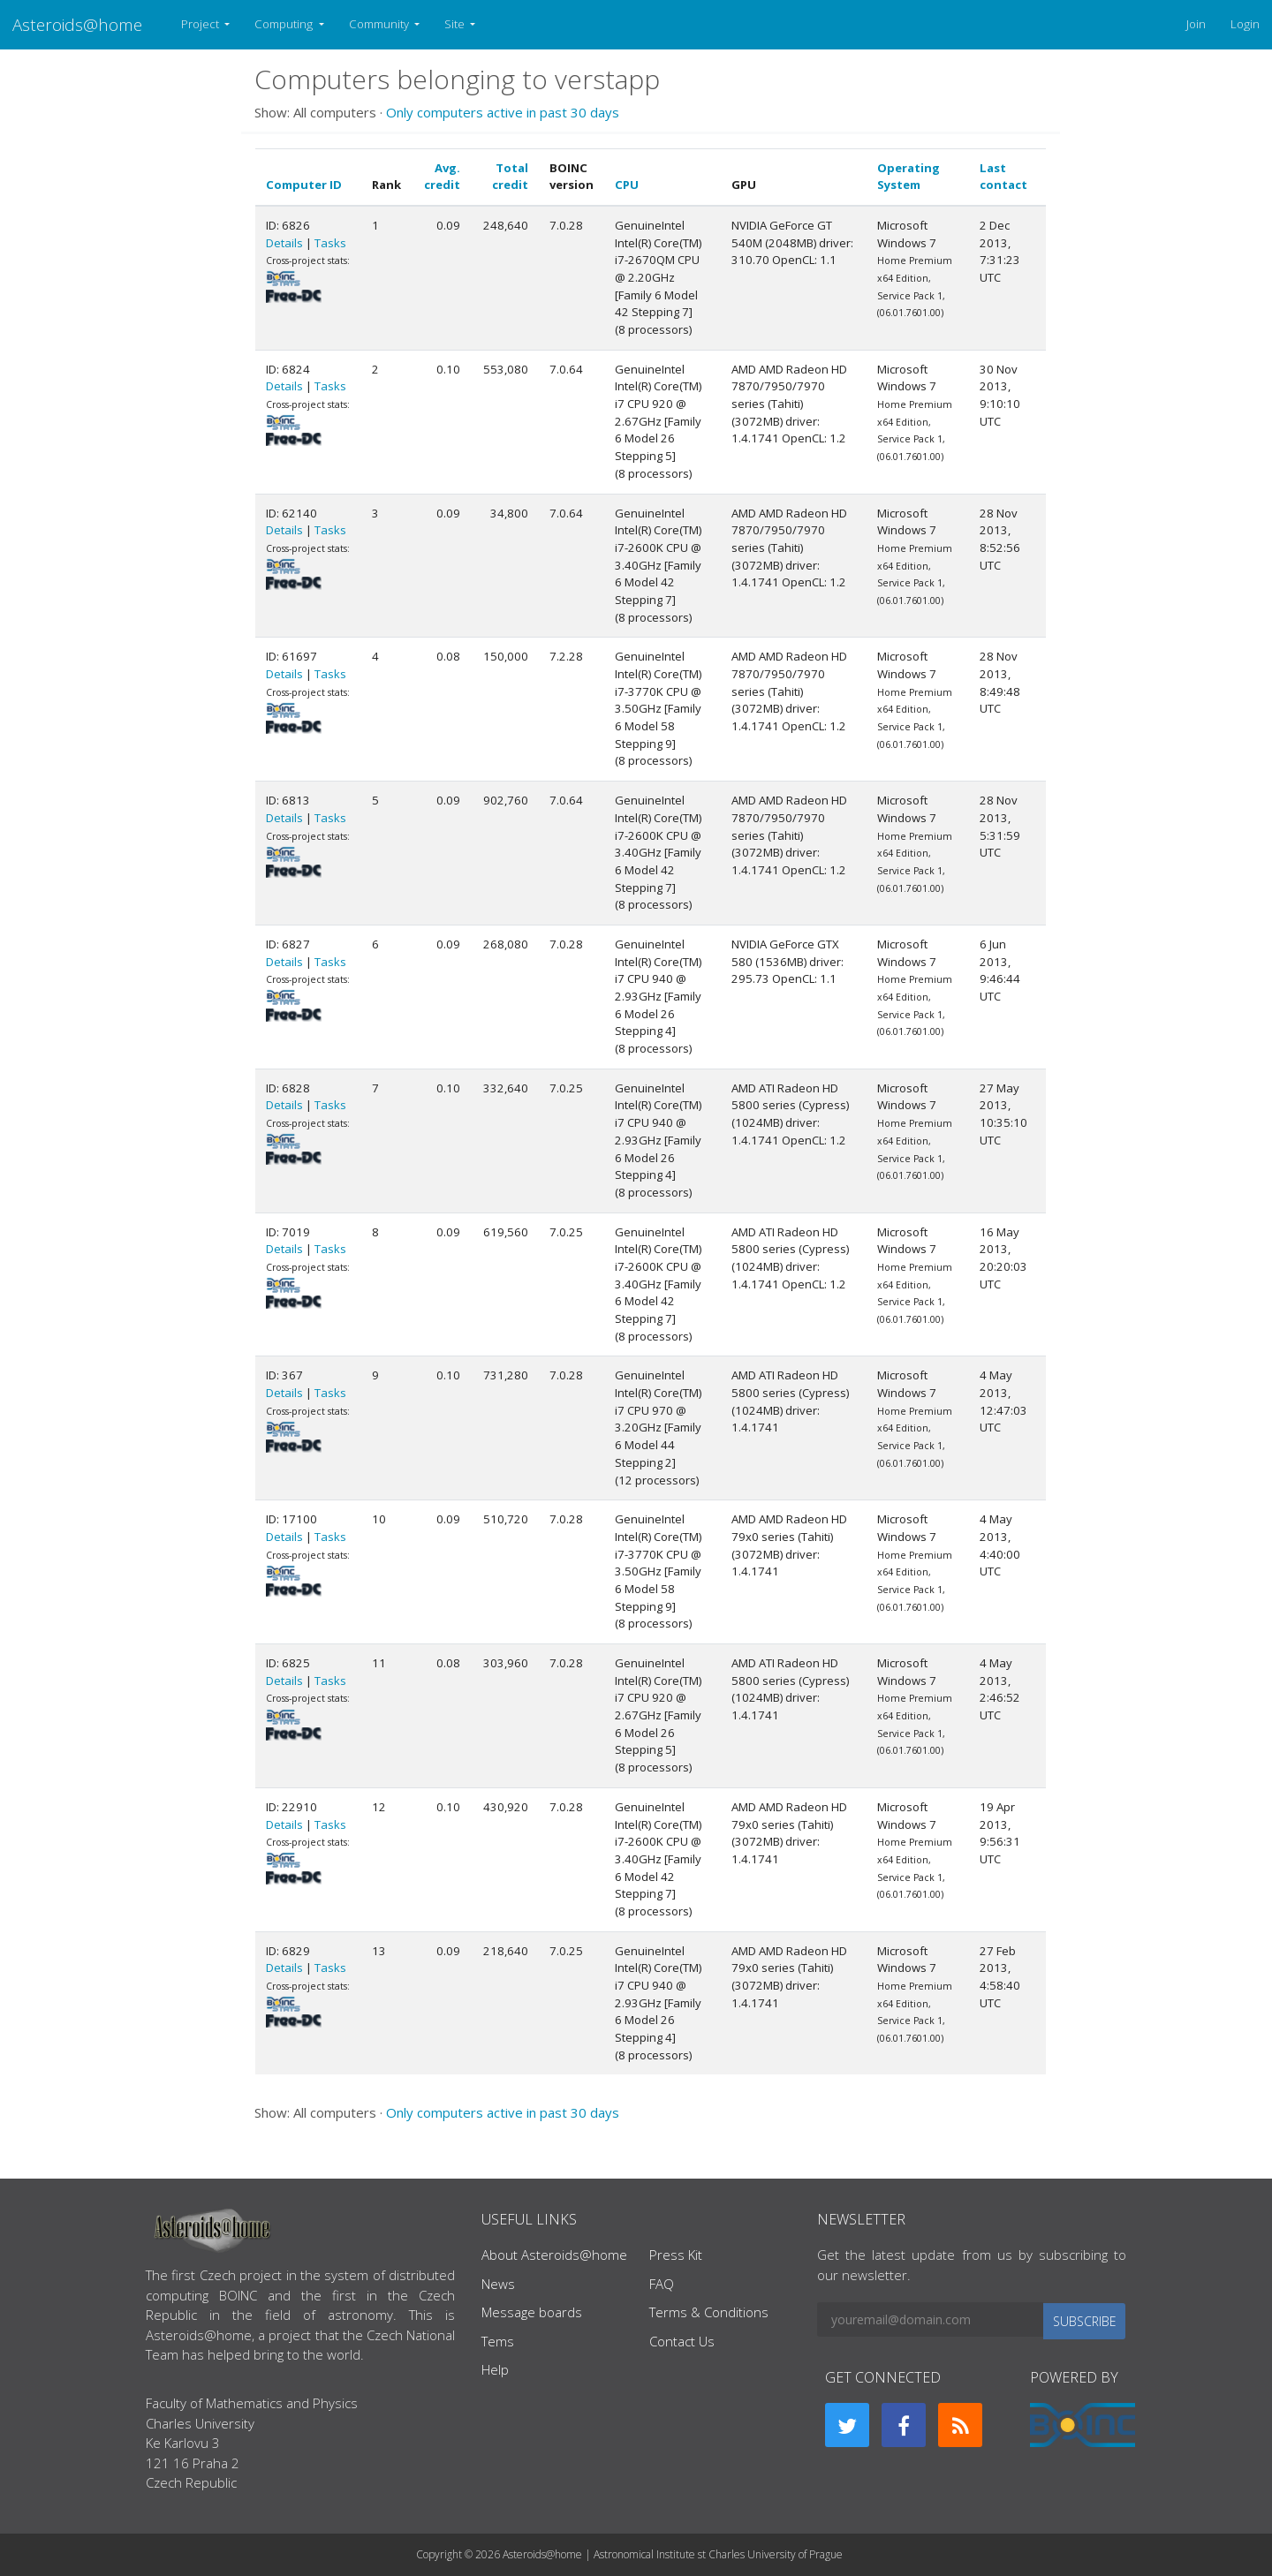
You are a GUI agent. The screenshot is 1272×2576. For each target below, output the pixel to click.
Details (284, 243)
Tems (497, 2341)
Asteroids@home (77, 24)
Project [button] (201, 24)
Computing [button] (284, 24)
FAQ (661, 2284)
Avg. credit (442, 176)
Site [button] (455, 24)
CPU (627, 185)
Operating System (908, 176)
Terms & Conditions (708, 2312)
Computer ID (304, 185)
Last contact (1003, 176)
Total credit (510, 176)
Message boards (531, 2312)
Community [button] (380, 24)
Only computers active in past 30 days (502, 112)
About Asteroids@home (554, 2254)
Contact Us (682, 2341)
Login (1245, 24)
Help (495, 2369)
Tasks (330, 243)
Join (1196, 24)
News (498, 2284)
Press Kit (675, 2254)
